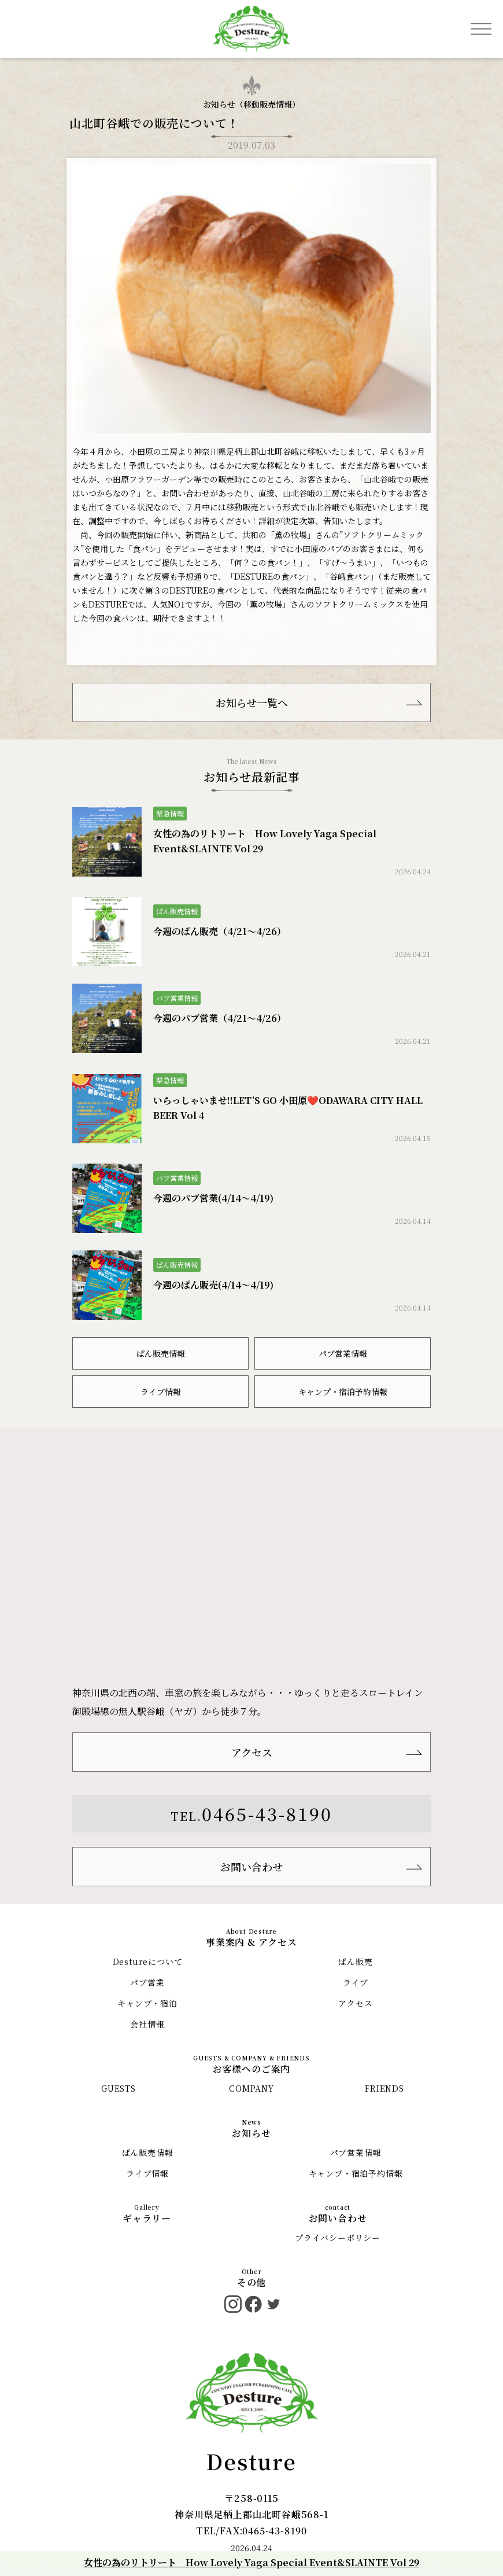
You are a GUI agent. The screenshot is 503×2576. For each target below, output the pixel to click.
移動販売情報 (267, 104)
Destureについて (148, 1961)
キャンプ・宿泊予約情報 (342, 1391)
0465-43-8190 (267, 1813)
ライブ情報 (160, 1391)
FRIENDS (384, 2088)
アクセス (251, 1752)
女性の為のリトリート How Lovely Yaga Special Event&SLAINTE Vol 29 (251, 2562)
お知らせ (251, 2133)
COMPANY (251, 2088)
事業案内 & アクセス (251, 1942)
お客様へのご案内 (251, 2068)
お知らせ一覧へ (252, 702)
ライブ (355, 1982)
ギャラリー (147, 2218)
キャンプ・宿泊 (147, 2003)
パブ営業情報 (343, 1353)
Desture (251, 2461)
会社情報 (147, 2024)
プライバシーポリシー (337, 2237)
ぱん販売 (355, 1961)
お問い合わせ (251, 1866)
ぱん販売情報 (160, 1353)
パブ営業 (147, 1982)
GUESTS (118, 2088)
